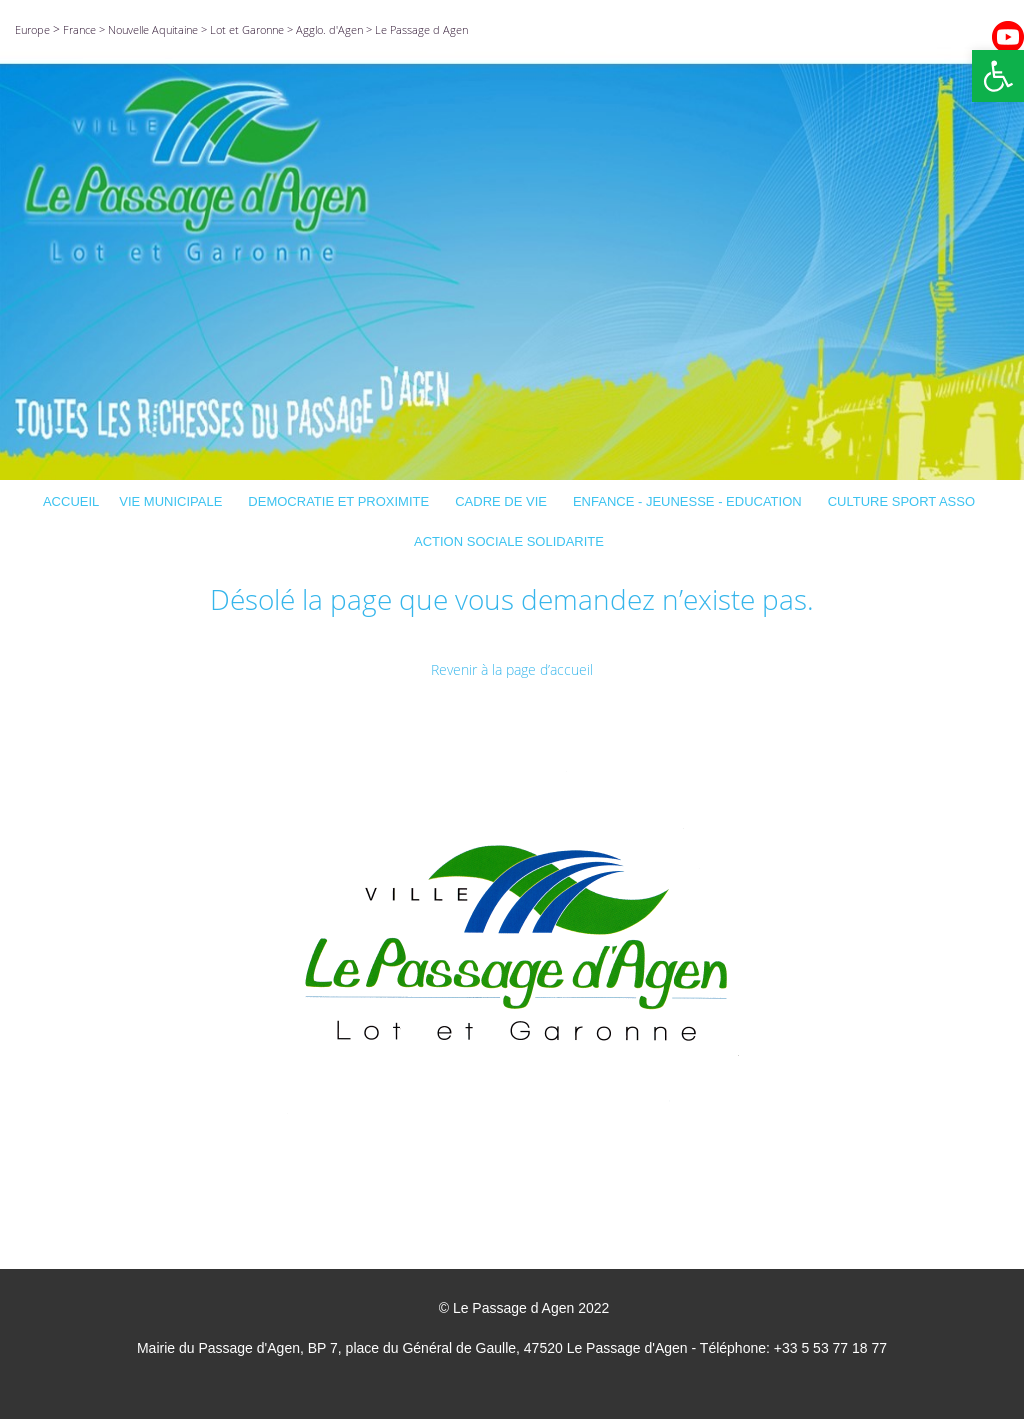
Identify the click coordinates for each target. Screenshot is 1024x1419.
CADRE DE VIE (504, 501)
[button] (998, 76)
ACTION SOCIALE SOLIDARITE (512, 541)
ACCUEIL (71, 501)
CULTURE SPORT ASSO (904, 501)
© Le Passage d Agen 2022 (524, 1308)
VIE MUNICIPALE (173, 501)
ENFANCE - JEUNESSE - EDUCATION (690, 501)
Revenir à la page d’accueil (512, 669)
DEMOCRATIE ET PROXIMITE (341, 501)
